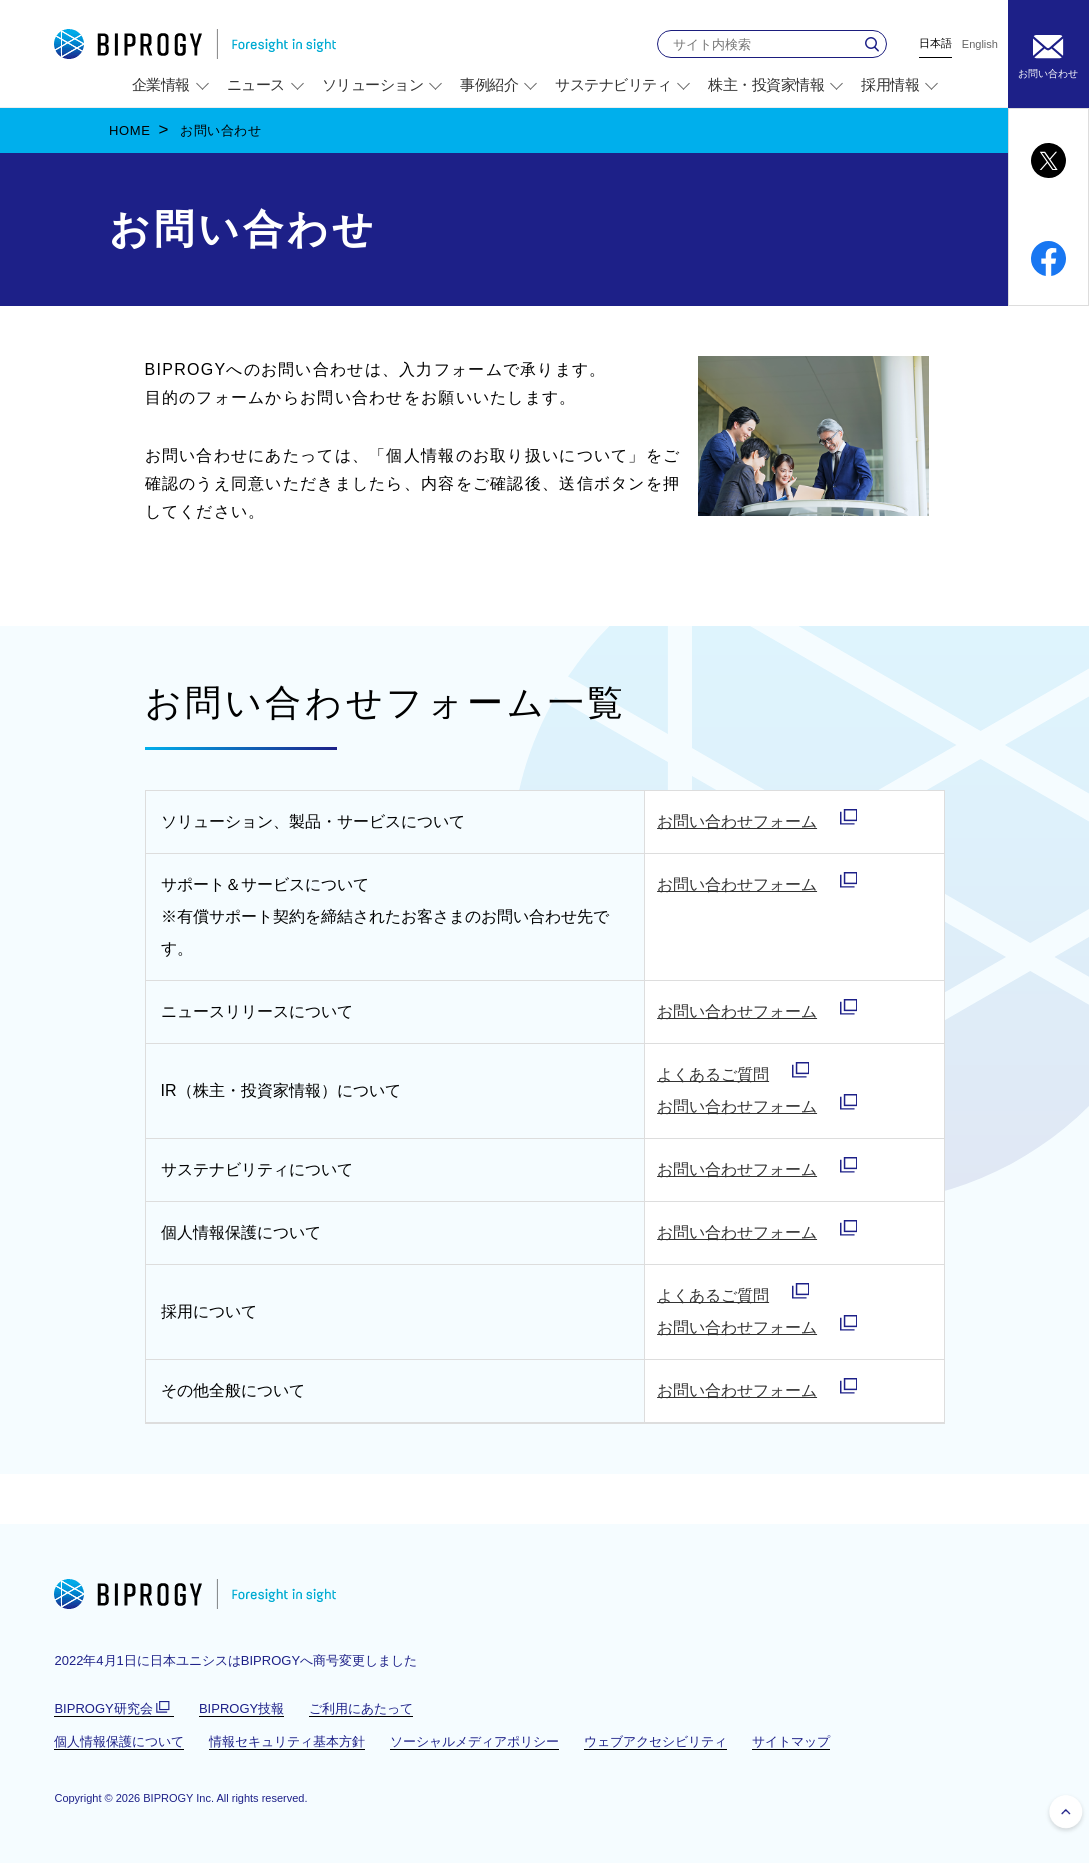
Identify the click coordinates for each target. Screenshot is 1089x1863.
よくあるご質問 (713, 1074)
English (980, 44)
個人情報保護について (119, 1741)
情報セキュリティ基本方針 (287, 1741)
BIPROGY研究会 (113, 1709)
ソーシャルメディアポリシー (474, 1741)
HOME (130, 130)
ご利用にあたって (361, 1708)
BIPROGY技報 (241, 1708)
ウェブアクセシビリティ (655, 1741)
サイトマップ (791, 1741)
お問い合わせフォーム (737, 821)
